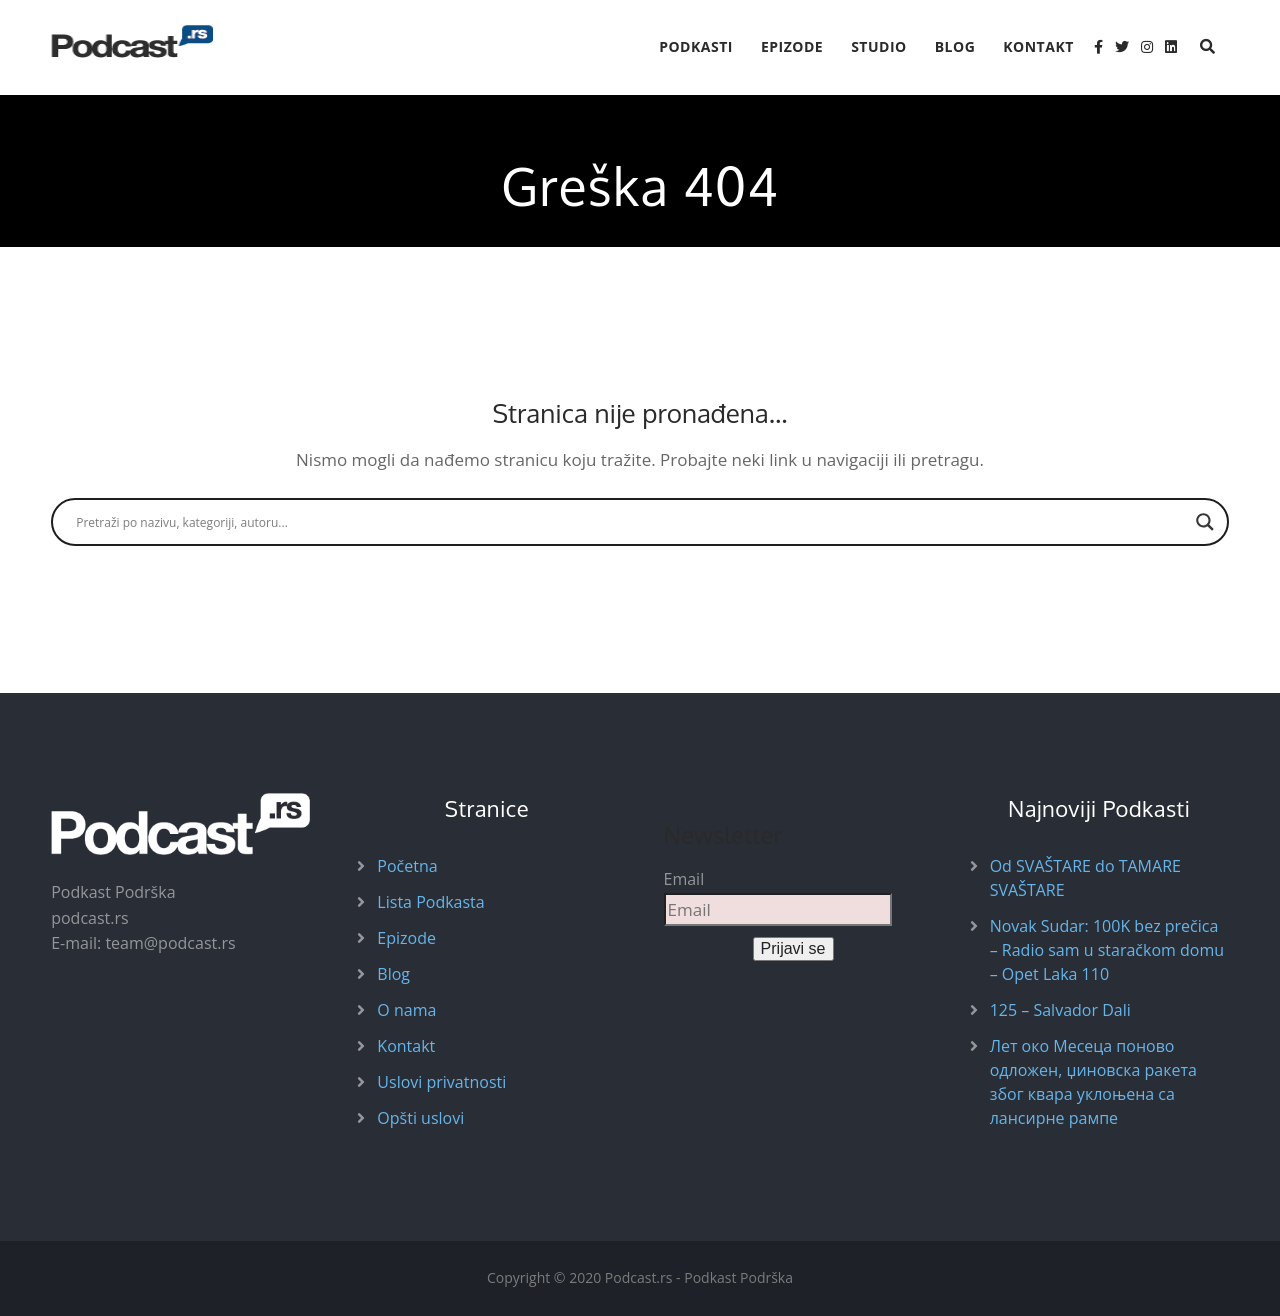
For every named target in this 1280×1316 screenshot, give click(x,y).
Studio (879, 46)
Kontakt (1038, 46)
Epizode (792, 46)
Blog (955, 46)
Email (684, 879)
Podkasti (696, 46)
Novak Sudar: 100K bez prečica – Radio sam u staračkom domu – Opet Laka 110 (1107, 950)
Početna (407, 866)
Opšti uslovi (420, 1118)
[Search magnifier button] (1205, 522)
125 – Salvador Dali (1060, 1010)
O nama (406, 1010)
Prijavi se (793, 948)
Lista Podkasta (430, 902)
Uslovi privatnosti (441, 1082)
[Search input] (631, 522)
